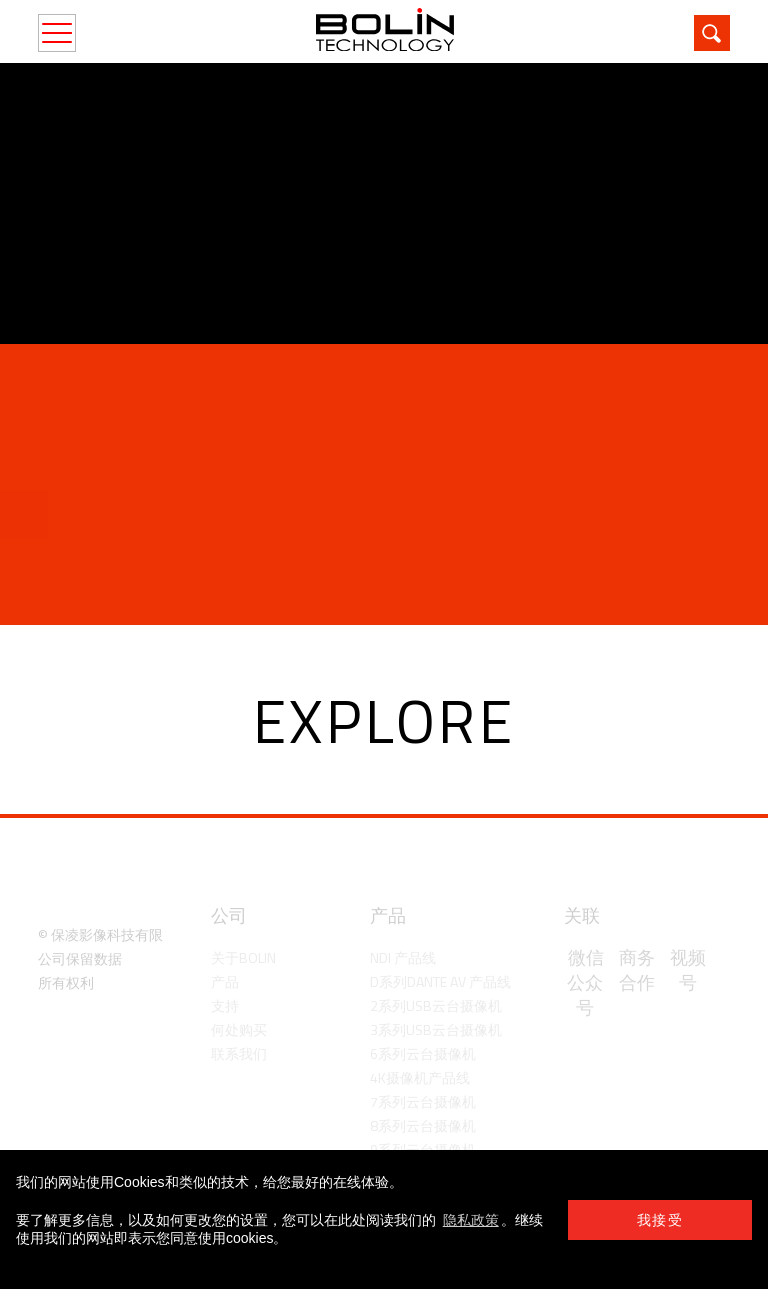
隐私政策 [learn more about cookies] (471, 1220)
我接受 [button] (660, 1220)
